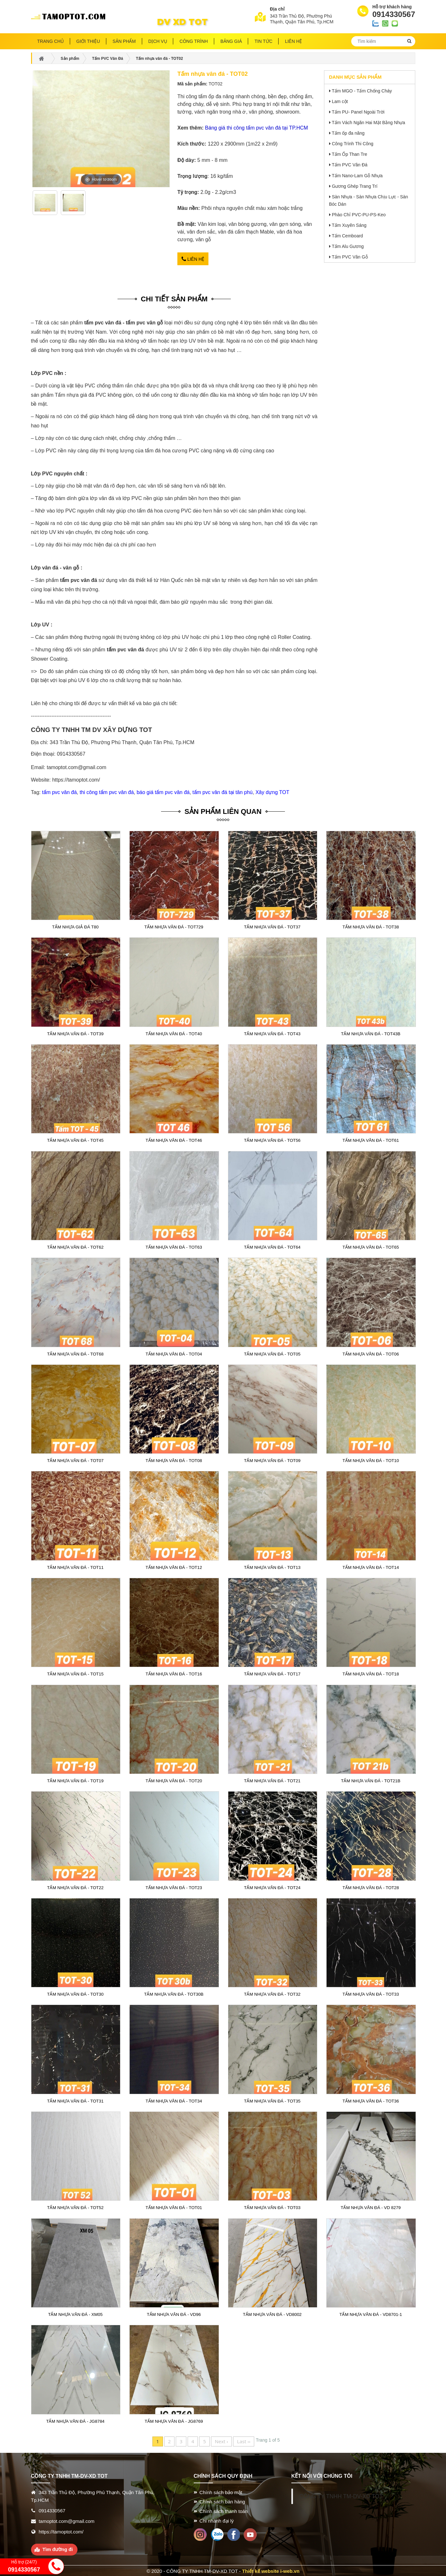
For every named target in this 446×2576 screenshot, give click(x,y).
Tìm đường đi (58, 2548)
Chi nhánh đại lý (216, 2519)
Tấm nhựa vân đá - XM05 (75, 2313)
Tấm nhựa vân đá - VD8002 (272, 2313)
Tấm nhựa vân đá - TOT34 (173, 2100)
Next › (221, 2440)
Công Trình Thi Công (352, 143)
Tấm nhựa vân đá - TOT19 (75, 1780)
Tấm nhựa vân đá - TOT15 (75, 1673)
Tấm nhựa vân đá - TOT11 (75, 1566)
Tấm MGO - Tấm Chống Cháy (362, 90)
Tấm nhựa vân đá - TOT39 (75, 1032)
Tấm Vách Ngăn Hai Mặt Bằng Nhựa (368, 122)
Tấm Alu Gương (348, 246)
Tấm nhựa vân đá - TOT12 (173, 1566)
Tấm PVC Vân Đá (349, 164)
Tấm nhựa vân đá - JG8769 (173, 2420)
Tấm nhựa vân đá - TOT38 (370, 926)
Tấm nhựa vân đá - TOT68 (75, 1353)
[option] (45, 205)
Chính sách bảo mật (220, 2491)
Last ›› (243, 2440)
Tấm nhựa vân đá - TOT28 (370, 1886)
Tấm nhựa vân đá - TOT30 (75, 1993)
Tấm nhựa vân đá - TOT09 (272, 1459)
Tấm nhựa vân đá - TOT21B (371, 1780)
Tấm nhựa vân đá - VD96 (174, 2313)
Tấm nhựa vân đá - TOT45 (75, 1139)
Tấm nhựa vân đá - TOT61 (370, 1139)
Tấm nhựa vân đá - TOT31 (75, 2100)
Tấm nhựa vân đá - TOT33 (370, 1993)
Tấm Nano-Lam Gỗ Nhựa (357, 175)
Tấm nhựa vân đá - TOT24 (272, 1886)
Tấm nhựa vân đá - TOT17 (272, 1673)
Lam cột (340, 101)
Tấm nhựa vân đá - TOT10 (370, 1459)
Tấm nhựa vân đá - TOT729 (174, 926)
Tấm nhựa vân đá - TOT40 (173, 1032)
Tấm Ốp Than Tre (349, 154)
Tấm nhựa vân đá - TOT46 (173, 1139)
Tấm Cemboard (347, 235)
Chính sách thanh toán (223, 2510)
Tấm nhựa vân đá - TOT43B (371, 1032)
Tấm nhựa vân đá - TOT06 (370, 1353)
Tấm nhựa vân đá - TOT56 (272, 1139)
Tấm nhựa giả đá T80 (75, 926)
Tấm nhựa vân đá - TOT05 (272, 1353)
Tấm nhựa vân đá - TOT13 (272, 1566)
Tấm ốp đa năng (348, 133)
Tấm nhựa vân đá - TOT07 (75, 1459)
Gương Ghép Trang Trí (354, 186)
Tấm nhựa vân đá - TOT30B (174, 1993)
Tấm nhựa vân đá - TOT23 (173, 1886)
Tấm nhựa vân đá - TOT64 (272, 1246)
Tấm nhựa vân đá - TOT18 (370, 1673)
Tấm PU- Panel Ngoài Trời (358, 112)
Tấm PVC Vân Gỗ (350, 256)
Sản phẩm (123, 41)
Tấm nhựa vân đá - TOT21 (272, 1780)
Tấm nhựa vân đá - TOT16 (173, 1673)
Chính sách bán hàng (222, 2500)
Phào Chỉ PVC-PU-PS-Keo (358, 214)
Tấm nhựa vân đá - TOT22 (75, 1886)
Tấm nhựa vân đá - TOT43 (272, 1032)
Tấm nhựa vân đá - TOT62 (75, 1246)
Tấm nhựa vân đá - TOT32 (272, 1993)
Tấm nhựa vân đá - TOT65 (370, 1246)
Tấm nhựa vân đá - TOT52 (75, 2206)
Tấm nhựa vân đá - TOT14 (370, 1566)
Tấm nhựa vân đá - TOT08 (173, 1459)
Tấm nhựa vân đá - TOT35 (272, 2100)
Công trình (194, 41)
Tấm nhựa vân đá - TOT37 (272, 926)
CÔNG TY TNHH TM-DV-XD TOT (341, 2495)
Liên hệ (193, 258)
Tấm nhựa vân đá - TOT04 (173, 1353)
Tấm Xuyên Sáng (349, 225)
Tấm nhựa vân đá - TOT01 (173, 2206)
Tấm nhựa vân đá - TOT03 (272, 2206)
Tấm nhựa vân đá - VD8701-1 (370, 2313)
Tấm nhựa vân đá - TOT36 (370, 2100)
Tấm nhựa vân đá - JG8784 (75, 2420)
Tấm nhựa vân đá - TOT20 (173, 1780)
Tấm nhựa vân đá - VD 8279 (370, 2206)
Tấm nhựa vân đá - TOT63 (173, 1246)
